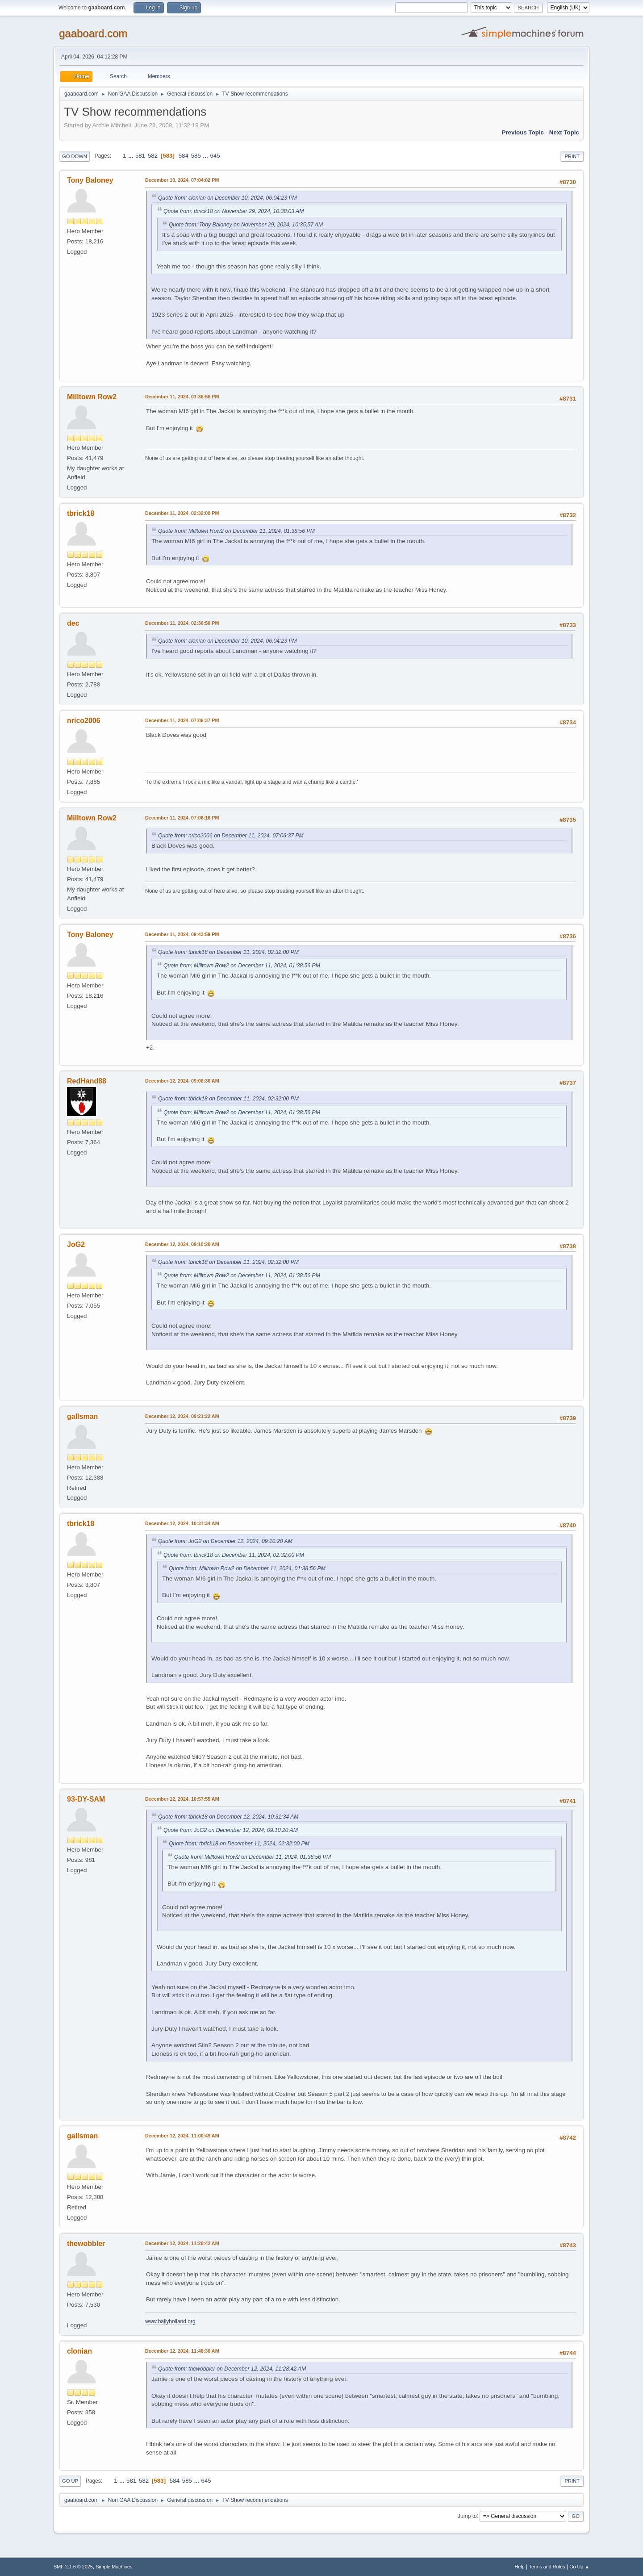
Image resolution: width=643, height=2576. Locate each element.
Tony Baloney (90, 180)
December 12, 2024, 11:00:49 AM (182, 2135)
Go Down (74, 156)
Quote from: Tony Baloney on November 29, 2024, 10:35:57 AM (246, 225)
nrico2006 (83, 720)
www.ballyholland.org (170, 2321)
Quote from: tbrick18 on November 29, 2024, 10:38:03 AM (233, 211)
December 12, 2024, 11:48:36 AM (182, 2351)
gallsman (82, 1416)
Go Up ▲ (579, 2566)
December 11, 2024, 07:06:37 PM (182, 720)
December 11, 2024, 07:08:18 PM (182, 817)
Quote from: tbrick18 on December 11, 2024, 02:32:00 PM (228, 952)
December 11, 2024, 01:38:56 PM (182, 396)
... (131, 155)
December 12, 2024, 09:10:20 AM (182, 1244)
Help (520, 2566)
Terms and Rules (547, 2566)
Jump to (467, 2516)
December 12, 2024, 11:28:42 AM (182, 2243)
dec (73, 623)
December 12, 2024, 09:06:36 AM (182, 1080)
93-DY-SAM (86, 1799)
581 (140, 155)
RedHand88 (86, 1081)
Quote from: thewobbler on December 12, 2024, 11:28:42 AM (232, 2369)
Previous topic (522, 132)
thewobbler (86, 2243)
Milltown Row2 (92, 397)
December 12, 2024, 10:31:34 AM (182, 1523)
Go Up (70, 2481)
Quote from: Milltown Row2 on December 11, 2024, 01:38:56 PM (236, 531)
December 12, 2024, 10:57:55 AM (182, 1799)
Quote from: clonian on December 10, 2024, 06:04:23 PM (227, 198)
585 (196, 155)
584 (183, 155)
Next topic (564, 132)
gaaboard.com (93, 33)
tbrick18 (80, 513)
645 (215, 155)
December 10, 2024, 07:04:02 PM (182, 180)
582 (153, 155)
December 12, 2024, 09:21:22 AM (182, 1416)
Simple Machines (114, 2566)
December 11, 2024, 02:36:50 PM (182, 623)
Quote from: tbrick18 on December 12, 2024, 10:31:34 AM (228, 1817)
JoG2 (76, 1244)
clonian (79, 2351)
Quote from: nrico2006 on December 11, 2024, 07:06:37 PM (231, 835)
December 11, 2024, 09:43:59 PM (182, 934)
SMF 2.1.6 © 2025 (73, 2566)
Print (572, 156)
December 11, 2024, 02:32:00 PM (182, 513)
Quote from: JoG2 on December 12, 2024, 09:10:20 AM (225, 1541)
